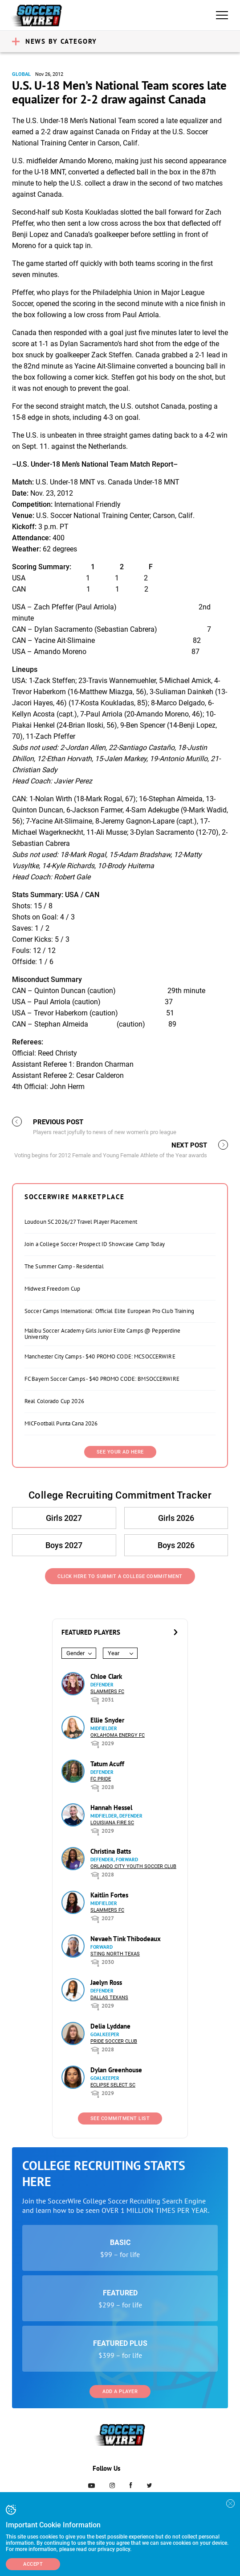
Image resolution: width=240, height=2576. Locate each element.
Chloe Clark (106, 1676)
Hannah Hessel (111, 1807)
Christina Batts (110, 1851)
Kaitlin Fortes (109, 1895)
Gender (75, 1653)
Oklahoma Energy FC (117, 1735)
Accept (33, 2564)
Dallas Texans (109, 1997)
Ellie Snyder (107, 1720)
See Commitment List (120, 2118)
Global (21, 74)
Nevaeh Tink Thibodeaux (125, 1938)
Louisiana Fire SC (112, 1823)
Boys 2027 (63, 1545)
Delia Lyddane (110, 2026)
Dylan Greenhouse (116, 2070)
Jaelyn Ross (106, 1982)
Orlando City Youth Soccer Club (133, 1866)
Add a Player (120, 2391)
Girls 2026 (176, 1518)
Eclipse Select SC (112, 2085)
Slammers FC (107, 1691)
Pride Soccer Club (113, 2041)
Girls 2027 (64, 1518)
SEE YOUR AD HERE (120, 1452)
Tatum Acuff (107, 1764)
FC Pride (100, 1779)
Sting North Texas (115, 1954)
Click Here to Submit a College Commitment (120, 1576)
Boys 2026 (176, 1545)
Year (113, 1653)
